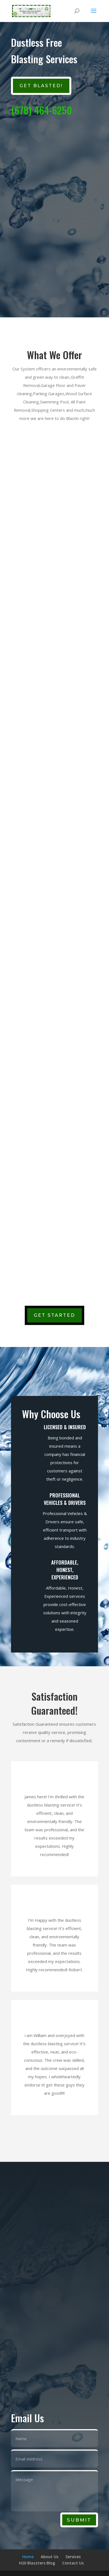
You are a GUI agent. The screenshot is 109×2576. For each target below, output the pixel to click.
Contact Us (73, 2563)
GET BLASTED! (41, 85)
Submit (79, 2520)
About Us (49, 2556)
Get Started (54, 1315)
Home (28, 2556)
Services (73, 2556)
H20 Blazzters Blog (37, 2563)
